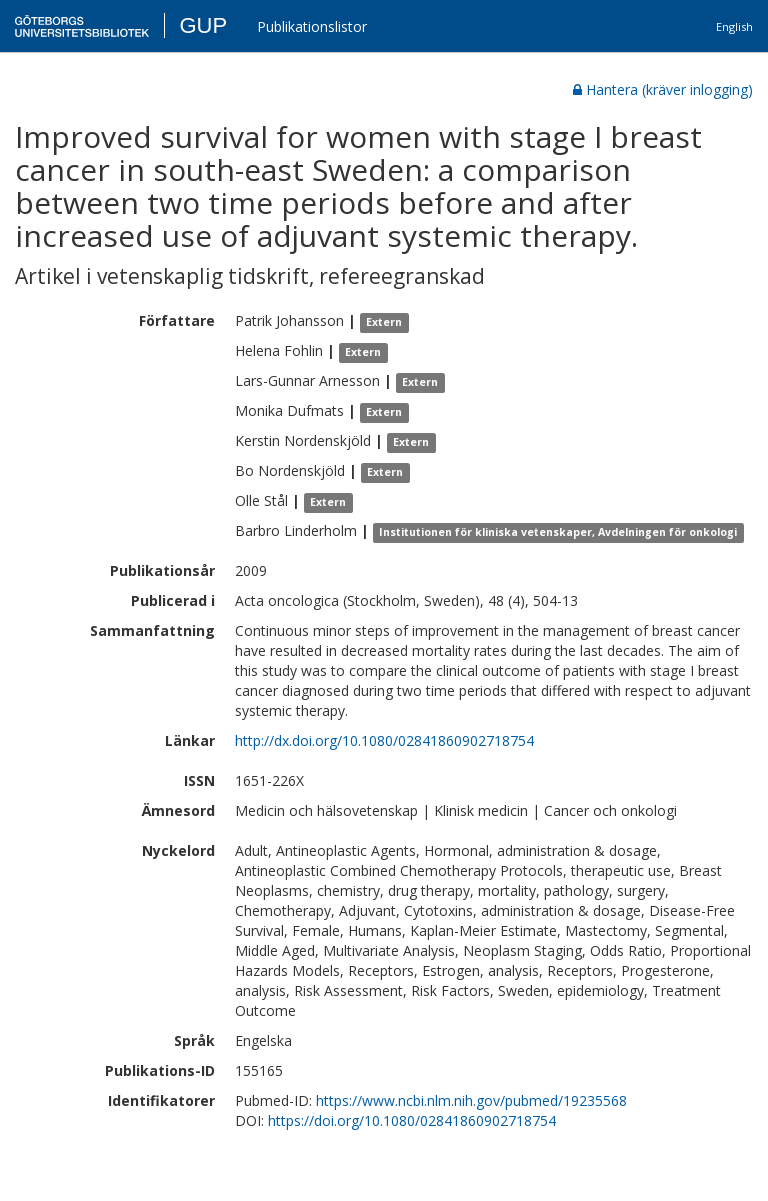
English (734, 26)
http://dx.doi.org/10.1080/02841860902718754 (384, 740)
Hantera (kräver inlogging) (663, 89)
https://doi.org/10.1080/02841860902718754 (412, 1120)
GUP (203, 25)
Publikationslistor (312, 26)
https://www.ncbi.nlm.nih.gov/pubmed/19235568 (471, 1100)
